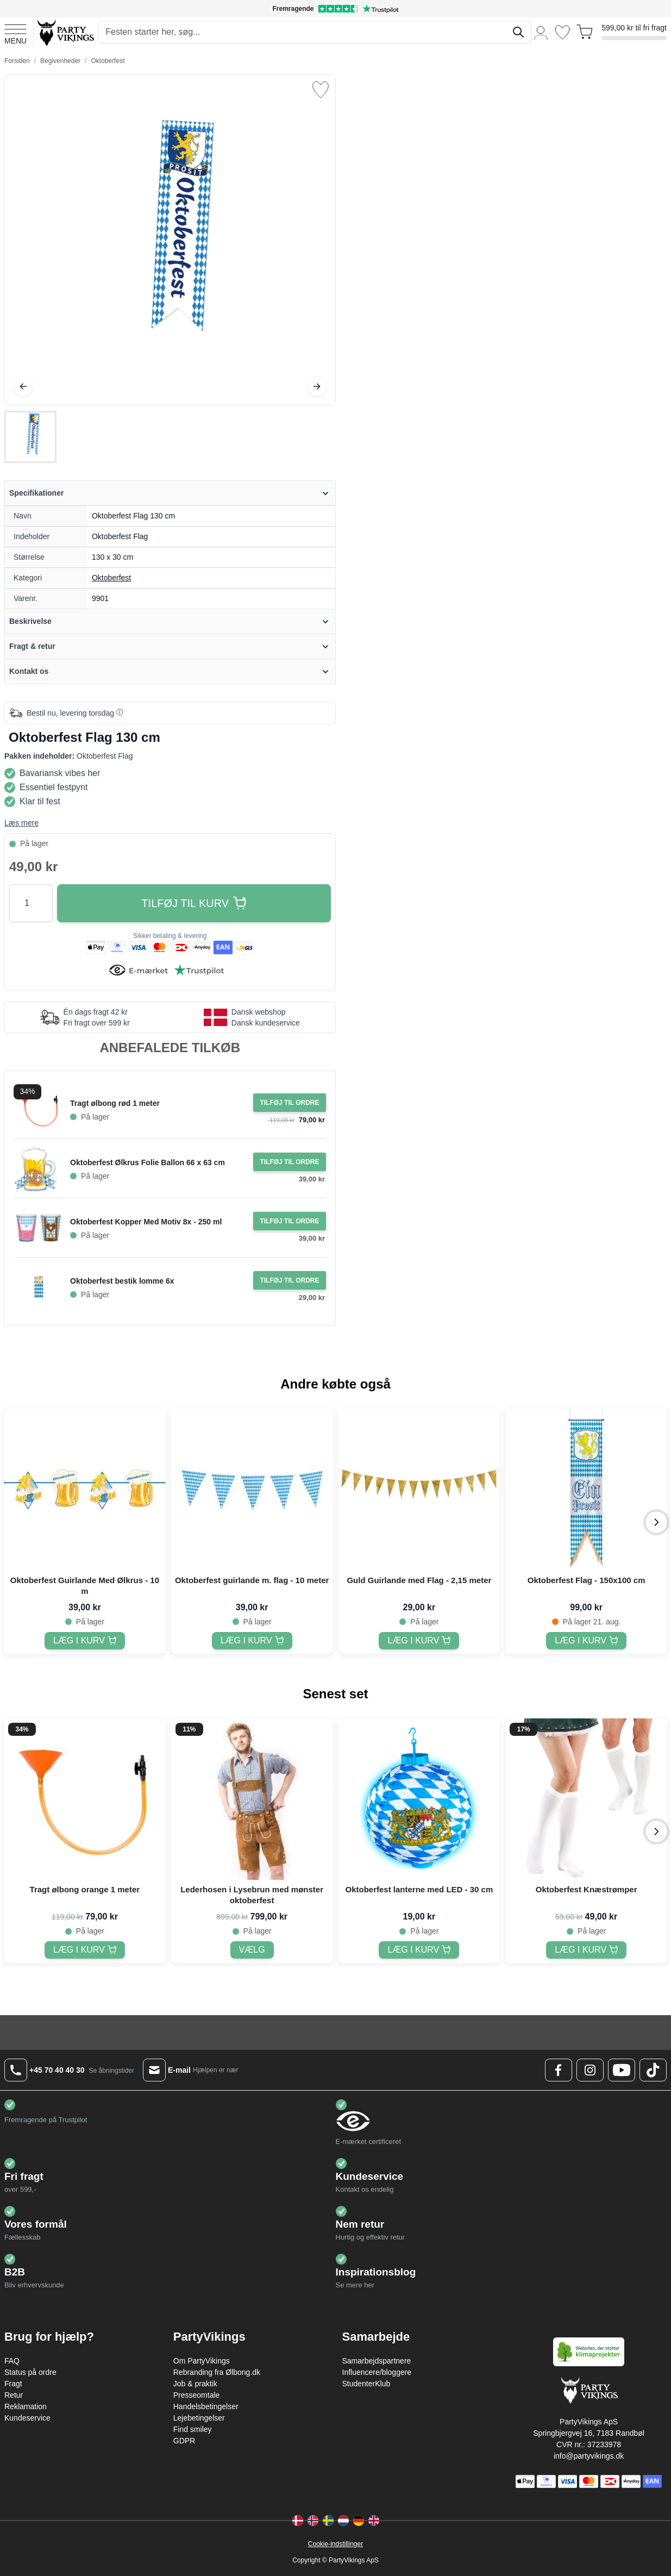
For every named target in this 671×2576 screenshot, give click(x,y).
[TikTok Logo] (653, 2070)
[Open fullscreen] (170, 240)
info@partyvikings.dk (589, 2456)
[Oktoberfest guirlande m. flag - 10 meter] (252, 1640)
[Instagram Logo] (590, 2070)
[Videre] (317, 386)
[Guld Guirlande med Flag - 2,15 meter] (419, 1640)
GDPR (184, 2440)
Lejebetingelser (199, 2418)
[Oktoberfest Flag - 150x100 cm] (586, 1640)
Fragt (13, 2383)
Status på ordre (30, 2372)
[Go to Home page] (65, 32)
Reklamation (25, 2406)
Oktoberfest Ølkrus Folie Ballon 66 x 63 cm (147, 1162)
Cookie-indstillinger (335, 2544)
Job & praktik (195, 2383)
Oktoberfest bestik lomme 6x (122, 1281)
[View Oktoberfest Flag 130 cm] (30, 437)
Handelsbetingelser (206, 2406)
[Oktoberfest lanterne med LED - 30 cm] (419, 1950)
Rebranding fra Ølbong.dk (216, 2372)
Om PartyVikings (201, 2360)
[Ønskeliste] (562, 32)
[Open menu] (15, 32)
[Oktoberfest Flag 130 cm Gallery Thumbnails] (30, 437)
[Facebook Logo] (558, 2070)
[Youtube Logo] (621, 2070)
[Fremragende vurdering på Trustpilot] (335, 8)
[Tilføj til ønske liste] (320, 90)
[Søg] (518, 32)
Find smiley (192, 2429)
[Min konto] (541, 32)
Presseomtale (196, 2395)
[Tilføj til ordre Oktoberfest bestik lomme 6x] (289, 1280)
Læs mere (21, 822)
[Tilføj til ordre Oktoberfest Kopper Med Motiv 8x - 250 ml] (289, 1221)
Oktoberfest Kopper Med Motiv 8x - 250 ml (146, 1221)
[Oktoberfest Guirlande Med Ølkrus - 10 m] (85, 1640)
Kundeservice (27, 2418)
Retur (13, 2395)
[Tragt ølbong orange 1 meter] (85, 1950)
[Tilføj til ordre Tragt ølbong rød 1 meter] (289, 1102)
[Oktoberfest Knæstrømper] (586, 1950)
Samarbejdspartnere (376, 2360)
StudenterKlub (366, 2383)
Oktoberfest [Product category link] (111, 577)
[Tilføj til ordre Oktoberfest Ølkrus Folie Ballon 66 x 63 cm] (289, 1162)
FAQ (12, 2360)
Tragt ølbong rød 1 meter (115, 1103)
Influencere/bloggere (377, 2372)
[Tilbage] (23, 386)
